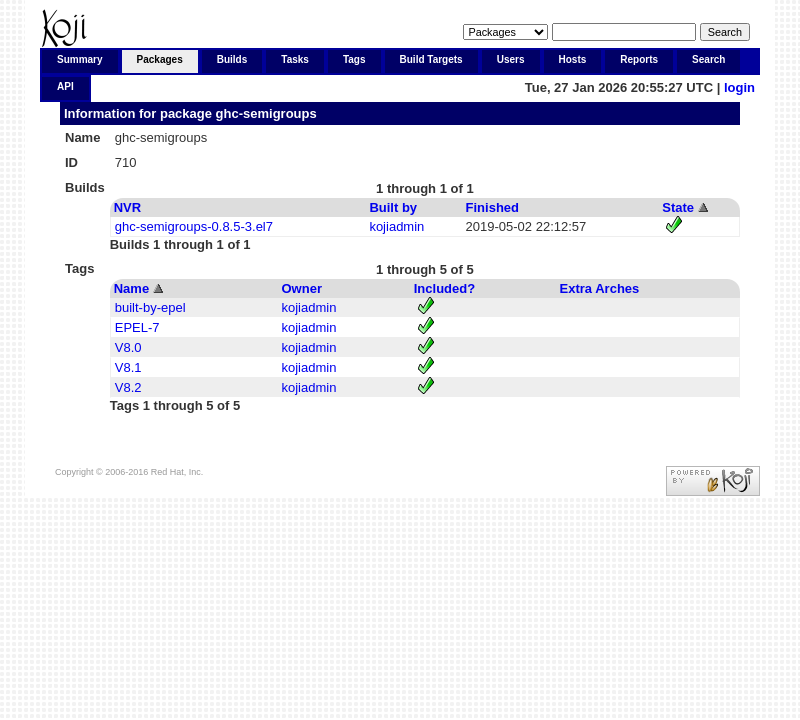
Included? (444, 288)
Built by (393, 207)
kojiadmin (396, 226)
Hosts (573, 59)
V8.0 (128, 347)
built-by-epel (150, 307)
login (739, 87)
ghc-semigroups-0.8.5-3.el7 (194, 226)
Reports (639, 59)
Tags (354, 59)
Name (131, 288)
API (65, 86)
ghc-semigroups (266, 113)
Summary (80, 59)
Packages (160, 59)
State (678, 207)
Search (708, 59)
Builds (232, 59)
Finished (492, 207)
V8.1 (128, 367)
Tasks (295, 59)
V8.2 (128, 387)
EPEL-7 (137, 327)
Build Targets (431, 59)
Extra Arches (600, 288)
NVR (127, 207)
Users (511, 59)
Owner (302, 288)
